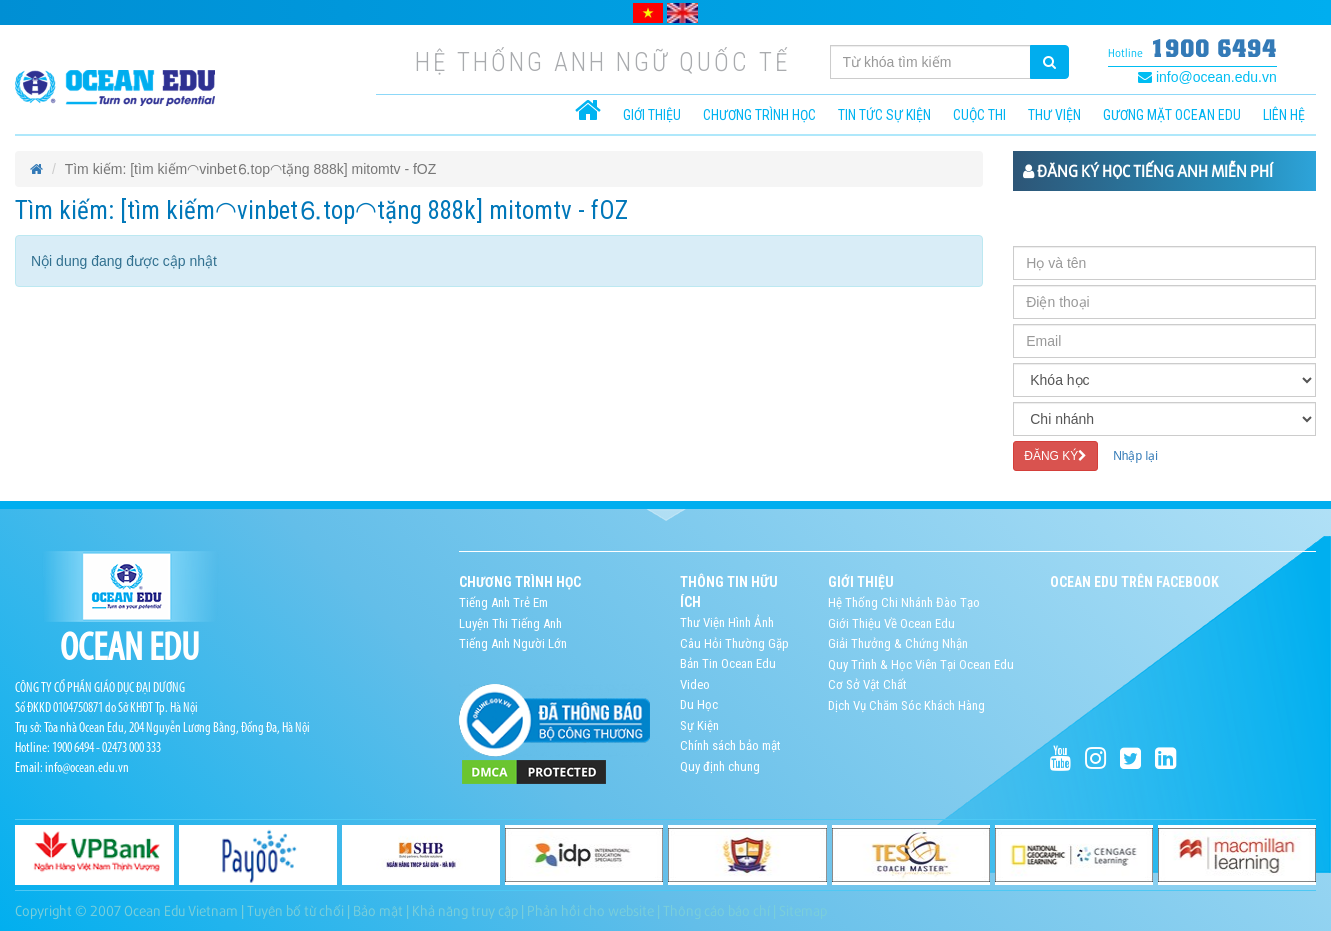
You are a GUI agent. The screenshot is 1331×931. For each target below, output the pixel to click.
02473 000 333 (131, 748)
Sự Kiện (699, 725)
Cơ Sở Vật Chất (867, 684)
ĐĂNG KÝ (1055, 456)
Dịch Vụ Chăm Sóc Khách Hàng (906, 705)
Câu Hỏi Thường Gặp (734, 643)
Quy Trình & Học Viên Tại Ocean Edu (921, 664)
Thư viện (1054, 115)
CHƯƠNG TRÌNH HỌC (759, 115)
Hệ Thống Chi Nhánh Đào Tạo (904, 602)
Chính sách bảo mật (730, 745)
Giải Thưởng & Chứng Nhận (898, 643)
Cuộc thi (979, 115)
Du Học (699, 704)
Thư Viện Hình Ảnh (727, 622)
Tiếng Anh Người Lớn (513, 643)
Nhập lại (1135, 456)
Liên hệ (1284, 115)
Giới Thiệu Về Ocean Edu (891, 623)
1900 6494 (1213, 47)
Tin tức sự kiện (884, 115)
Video (695, 684)
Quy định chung (720, 766)
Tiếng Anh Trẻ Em (503, 602)
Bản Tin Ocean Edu (728, 663)
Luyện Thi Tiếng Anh (510, 623)
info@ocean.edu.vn (1207, 77)
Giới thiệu (652, 115)
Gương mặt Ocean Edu (1172, 115)
